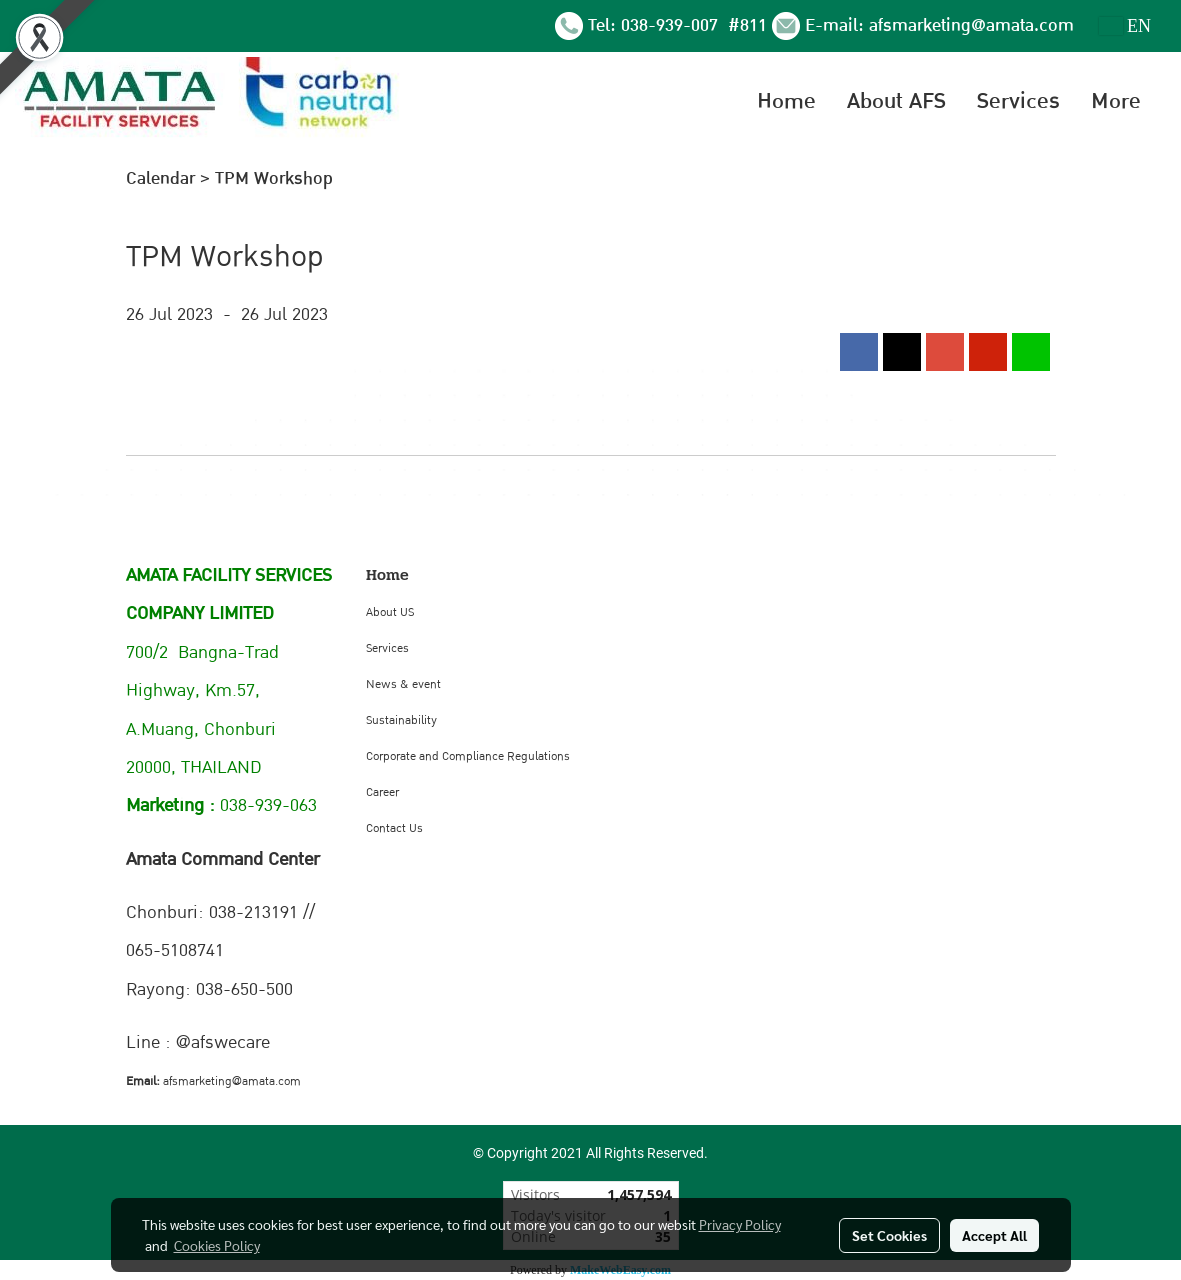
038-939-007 (672, 25)
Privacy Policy (740, 1224)
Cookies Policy (217, 1245)
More (1116, 101)
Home (786, 101)
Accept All (994, 1235)
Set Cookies (889, 1235)
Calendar (160, 178)
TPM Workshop (274, 178)
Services (1018, 101)
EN (1125, 26)
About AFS (896, 101)
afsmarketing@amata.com (971, 25)
